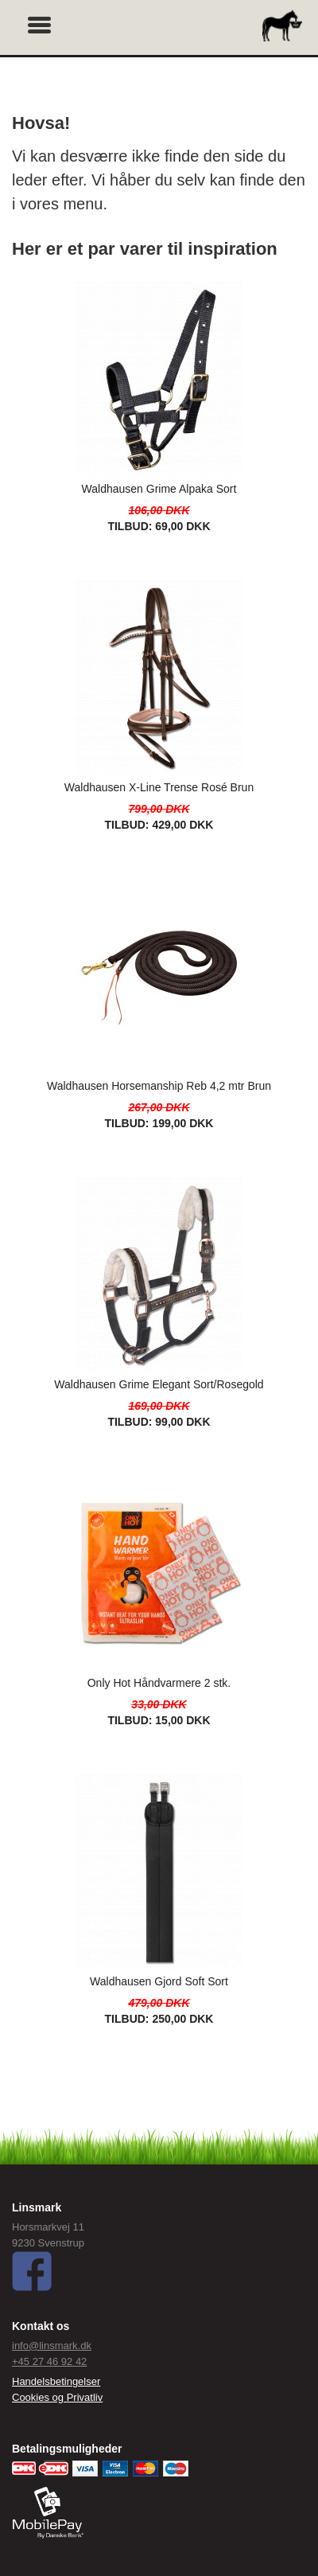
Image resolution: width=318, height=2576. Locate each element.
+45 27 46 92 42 (49, 2361)
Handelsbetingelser (56, 2381)
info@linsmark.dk (51, 2346)
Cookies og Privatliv (57, 2397)
